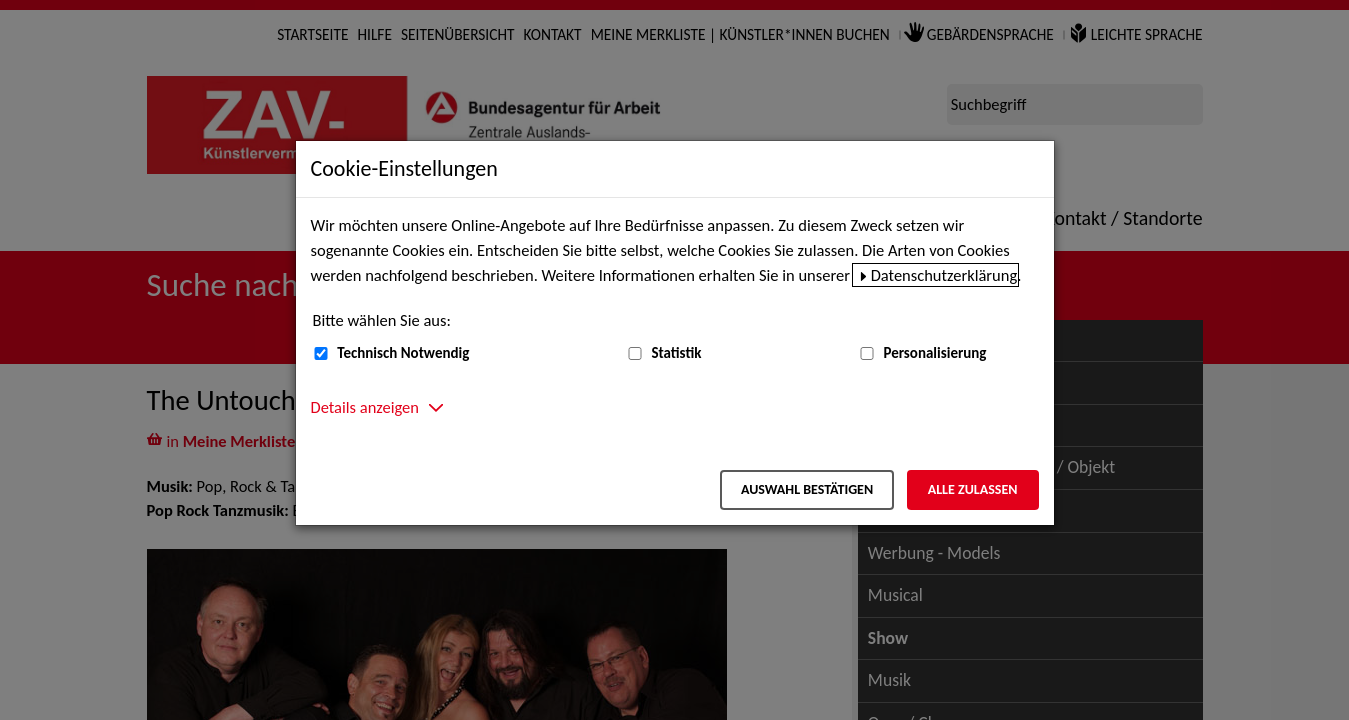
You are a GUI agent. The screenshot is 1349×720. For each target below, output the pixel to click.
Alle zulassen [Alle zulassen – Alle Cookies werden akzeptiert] (973, 489)
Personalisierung (934, 353)
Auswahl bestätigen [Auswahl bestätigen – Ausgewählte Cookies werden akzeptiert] (807, 489)
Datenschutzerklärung (944, 275)
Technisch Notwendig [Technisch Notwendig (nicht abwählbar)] (403, 353)
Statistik (676, 353)
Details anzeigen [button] (365, 407)
